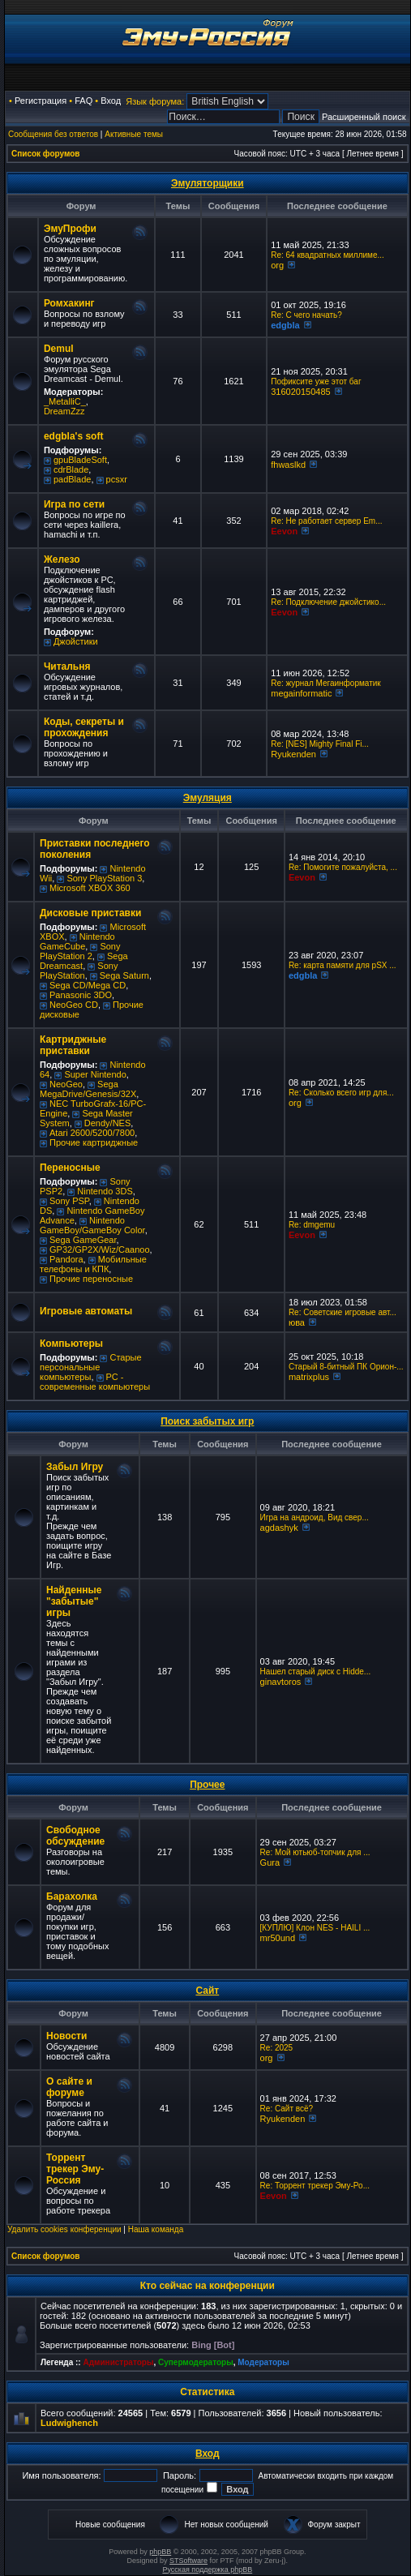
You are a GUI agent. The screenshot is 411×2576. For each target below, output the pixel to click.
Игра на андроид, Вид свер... (314, 1517)
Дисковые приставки (90, 913)
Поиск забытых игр (207, 1421)
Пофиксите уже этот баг (316, 381)
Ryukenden (293, 754)
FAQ (83, 100)
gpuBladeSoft (80, 460)
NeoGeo (66, 1084)
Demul (59, 348)
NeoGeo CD (73, 1004)
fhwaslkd (288, 464)
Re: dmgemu (312, 1224)
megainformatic (301, 693)
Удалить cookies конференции (64, 2229)
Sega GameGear (83, 1240)
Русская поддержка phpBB (207, 2569)
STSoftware (188, 2561)
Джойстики (76, 641)
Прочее (207, 1784)
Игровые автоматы (86, 1311)
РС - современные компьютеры (95, 1381)
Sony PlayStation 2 (80, 951)
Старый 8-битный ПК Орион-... (346, 1366)
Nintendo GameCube (77, 941)
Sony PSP (69, 1201)
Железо (62, 559)
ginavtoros (281, 1682)
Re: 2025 (276, 2047)
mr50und (277, 1938)
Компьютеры (71, 1343)
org (277, 265)
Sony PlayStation (79, 970)
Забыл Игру (74, 1466)
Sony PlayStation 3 (104, 878)
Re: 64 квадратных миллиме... (327, 255)
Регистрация (40, 100)
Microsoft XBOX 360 (90, 888)
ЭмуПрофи (70, 228)
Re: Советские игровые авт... (342, 1312)
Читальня (67, 666)
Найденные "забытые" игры (73, 1601)
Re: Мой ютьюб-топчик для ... (315, 1852)
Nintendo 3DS (105, 1191)
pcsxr (116, 479)
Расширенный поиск (364, 117)
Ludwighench (69, 2423)
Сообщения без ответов (53, 134)
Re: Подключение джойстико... (328, 602)
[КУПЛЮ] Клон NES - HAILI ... (315, 1927)
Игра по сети (74, 504)
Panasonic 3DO (80, 995)
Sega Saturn (124, 975)
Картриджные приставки (73, 1045)
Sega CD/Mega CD (87, 985)
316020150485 (300, 391)
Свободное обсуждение (75, 1835)
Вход (111, 100)
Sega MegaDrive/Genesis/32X (88, 1089)
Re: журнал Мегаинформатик (326, 683)
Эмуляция (207, 798)
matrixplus (309, 1377)
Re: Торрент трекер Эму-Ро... (315, 2185)
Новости (66, 2036)
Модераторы (263, 2362)
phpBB (160, 2552)
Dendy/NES (107, 1123)
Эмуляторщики (207, 183)
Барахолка (71, 1896)
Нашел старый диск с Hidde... (315, 1671)
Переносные (70, 1167)
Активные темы (134, 134)
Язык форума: (155, 101)
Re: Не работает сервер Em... (326, 520)
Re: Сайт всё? (287, 2108)
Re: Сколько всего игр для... (341, 1092)
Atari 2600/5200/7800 (92, 1133)
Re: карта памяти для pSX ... (342, 965)
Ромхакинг (69, 303)
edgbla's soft (74, 436)
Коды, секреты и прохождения (84, 727)
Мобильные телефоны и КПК (93, 1264)
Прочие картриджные (93, 1142)
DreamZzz (64, 411)
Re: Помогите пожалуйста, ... (343, 867)
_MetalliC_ (65, 401)
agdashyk (279, 1527)
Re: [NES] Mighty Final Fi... (320, 743)
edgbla (285, 325)
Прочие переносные (91, 1279)
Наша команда (156, 2229)
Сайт (207, 1990)
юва (297, 1322)
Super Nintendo (95, 1074)
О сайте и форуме (69, 2087)
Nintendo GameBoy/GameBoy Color (92, 1225)
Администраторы (118, 2362)
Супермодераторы (195, 2362)
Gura (270, 1862)
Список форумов (45, 153)
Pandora (66, 1259)
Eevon (284, 531)
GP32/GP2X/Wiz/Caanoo (99, 1249)
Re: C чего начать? (306, 315)
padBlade (73, 479)
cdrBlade (71, 469)
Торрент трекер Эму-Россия (75, 2169)
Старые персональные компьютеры (91, 1367)
